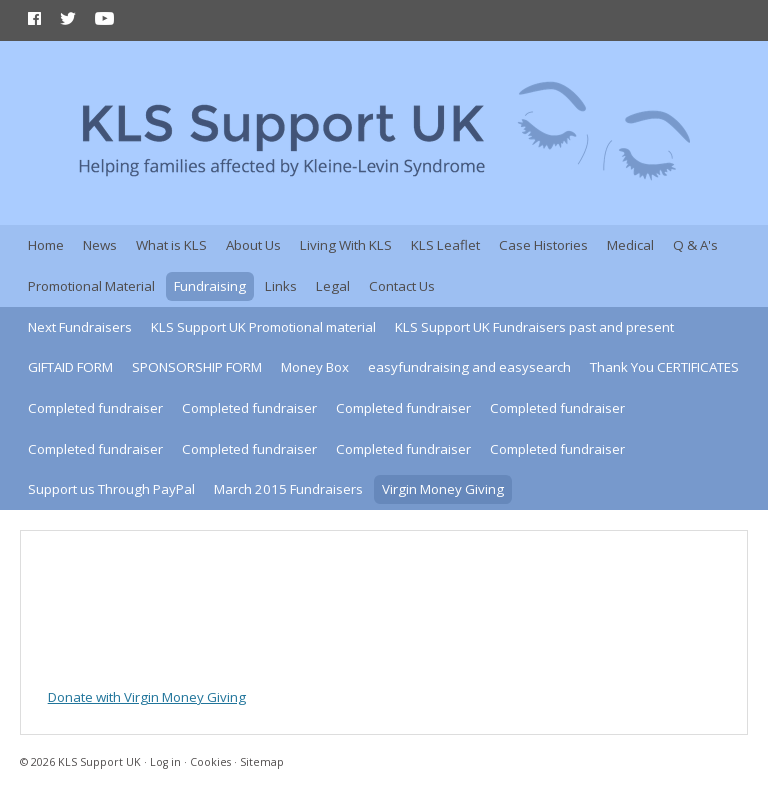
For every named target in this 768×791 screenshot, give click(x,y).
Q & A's (695, 245)
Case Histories (543, 245)
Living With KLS (346, 245)
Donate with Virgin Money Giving (147, 697)
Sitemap (262, 762)
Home (46, 245)
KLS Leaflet (445, 245)
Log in (165, 762)
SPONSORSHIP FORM (197, 367)
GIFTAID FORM (70, 367)
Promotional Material (91, 286)
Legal (333, 286)
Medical (630, 245)
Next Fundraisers (80, 327)
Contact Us (402, 286)
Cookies (210, 762)
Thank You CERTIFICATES (664, 367)
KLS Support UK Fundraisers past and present (534, 327)
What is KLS (171, 245)
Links (281, 286)
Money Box (315, 367)
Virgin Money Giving (443, 489)
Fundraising (210, 286)
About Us (253, 245)
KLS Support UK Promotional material (263, 327)
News (100, 245)
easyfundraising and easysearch (469, 367)
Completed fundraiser (95, 408)
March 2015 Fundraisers (288, 489)
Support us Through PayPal (111, 489)
